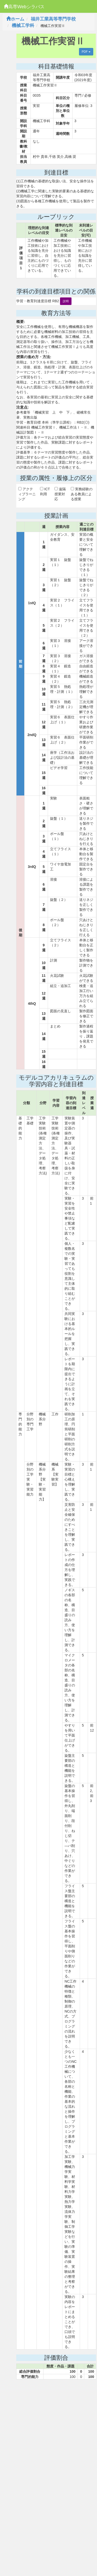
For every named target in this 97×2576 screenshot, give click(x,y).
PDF (86, 51)
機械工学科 (23, 25)
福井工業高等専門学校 (53, 18)
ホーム (15, 18)
